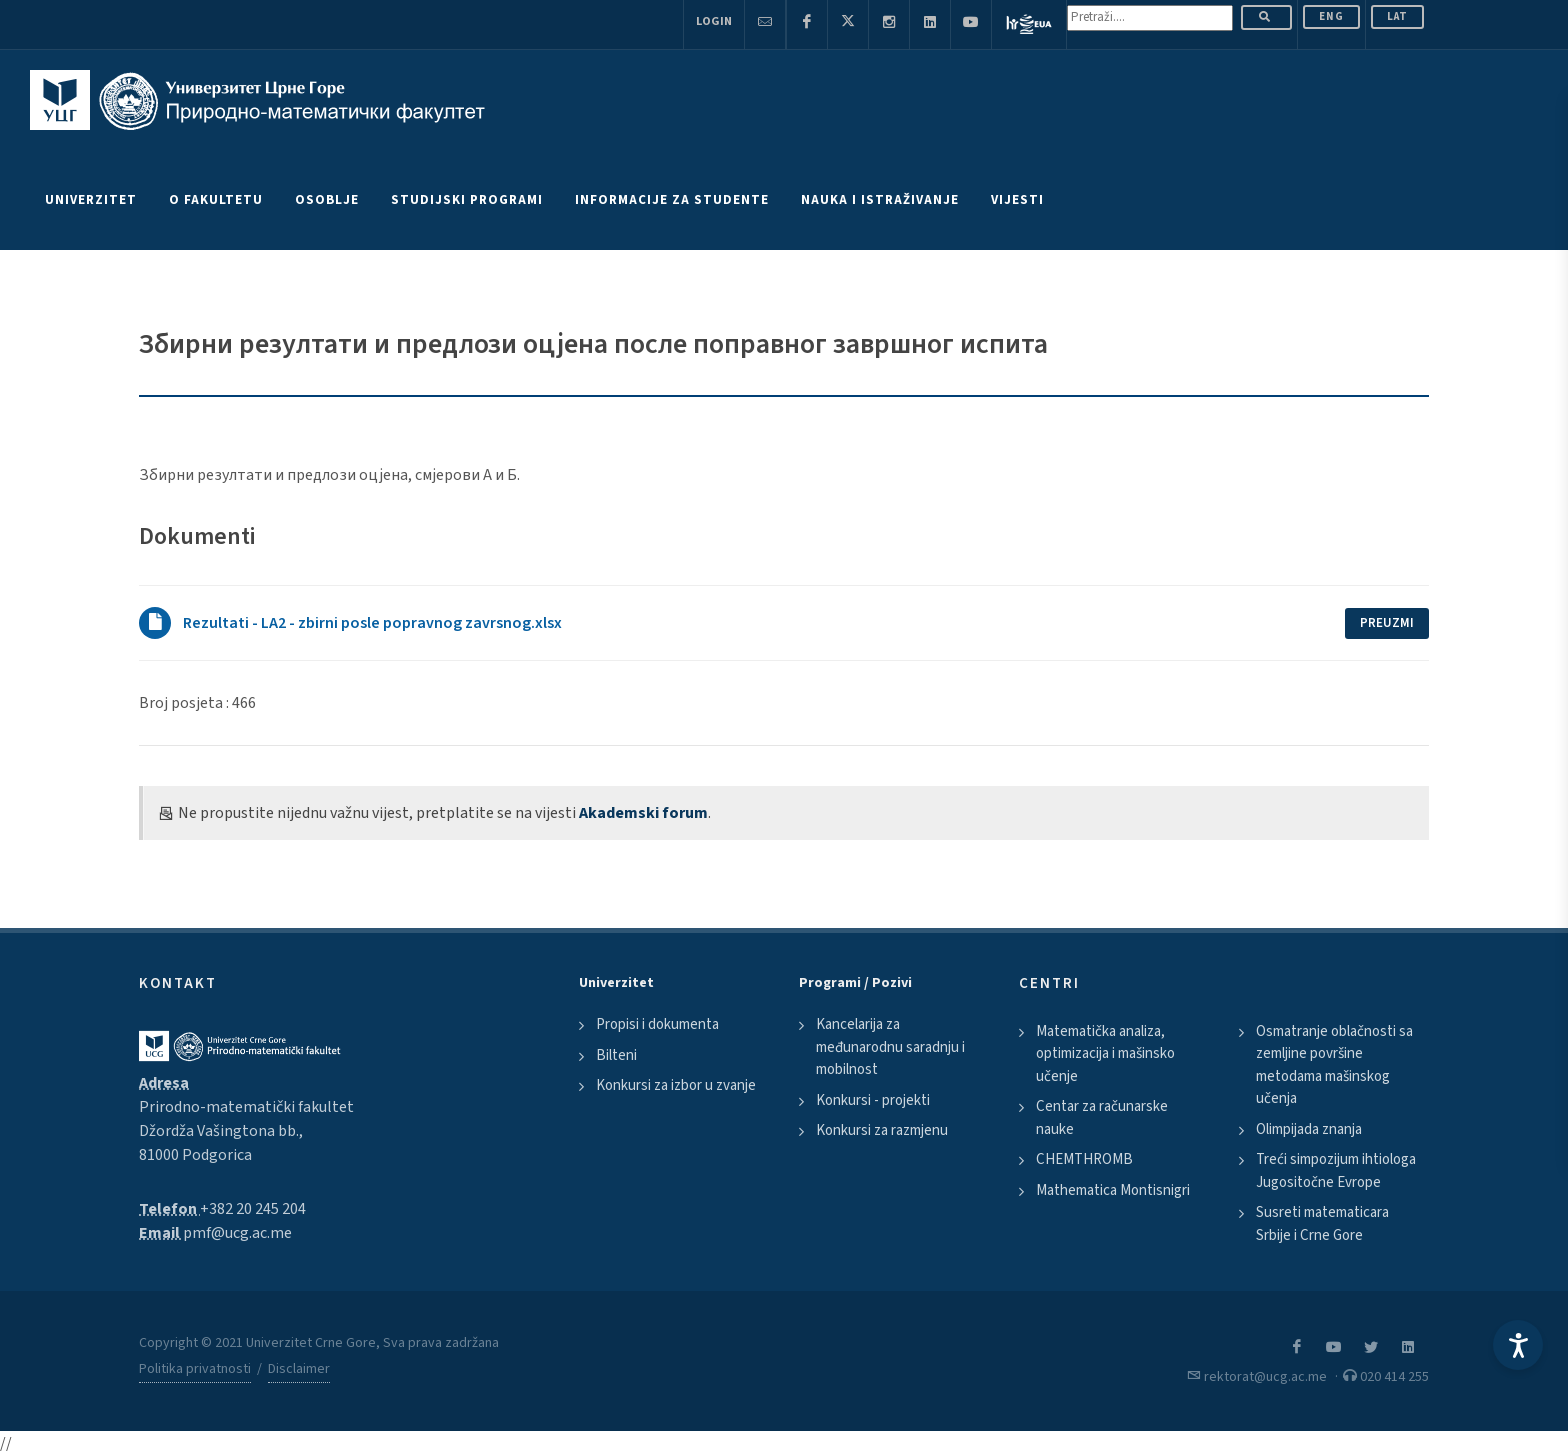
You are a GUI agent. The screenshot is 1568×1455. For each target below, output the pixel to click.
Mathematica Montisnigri (1113, 1190)
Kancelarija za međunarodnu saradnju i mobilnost (890, 1047)
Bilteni (616, 1055)
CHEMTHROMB (1084, 1159)
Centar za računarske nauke (1102, 1118)
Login (714, 21)
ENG (1331, 16)
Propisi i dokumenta (657, 1024)
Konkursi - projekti (873, 1100)
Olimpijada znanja (1309, 1129)
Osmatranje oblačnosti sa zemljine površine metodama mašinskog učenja (1334, 1065)
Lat (1397, 16)
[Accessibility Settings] (1518, 1345)
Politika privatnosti (195, 1369)
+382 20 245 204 (253, 1209)
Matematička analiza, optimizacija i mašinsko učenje (1105, 1054)
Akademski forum (643, 813)
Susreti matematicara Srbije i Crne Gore (1322, 1224)
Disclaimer (299, 1369)
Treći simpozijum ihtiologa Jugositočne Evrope (1336, 1171)
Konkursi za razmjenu (882, 1130)
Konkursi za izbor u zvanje (676, 1085)
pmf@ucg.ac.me (237, 1233)
